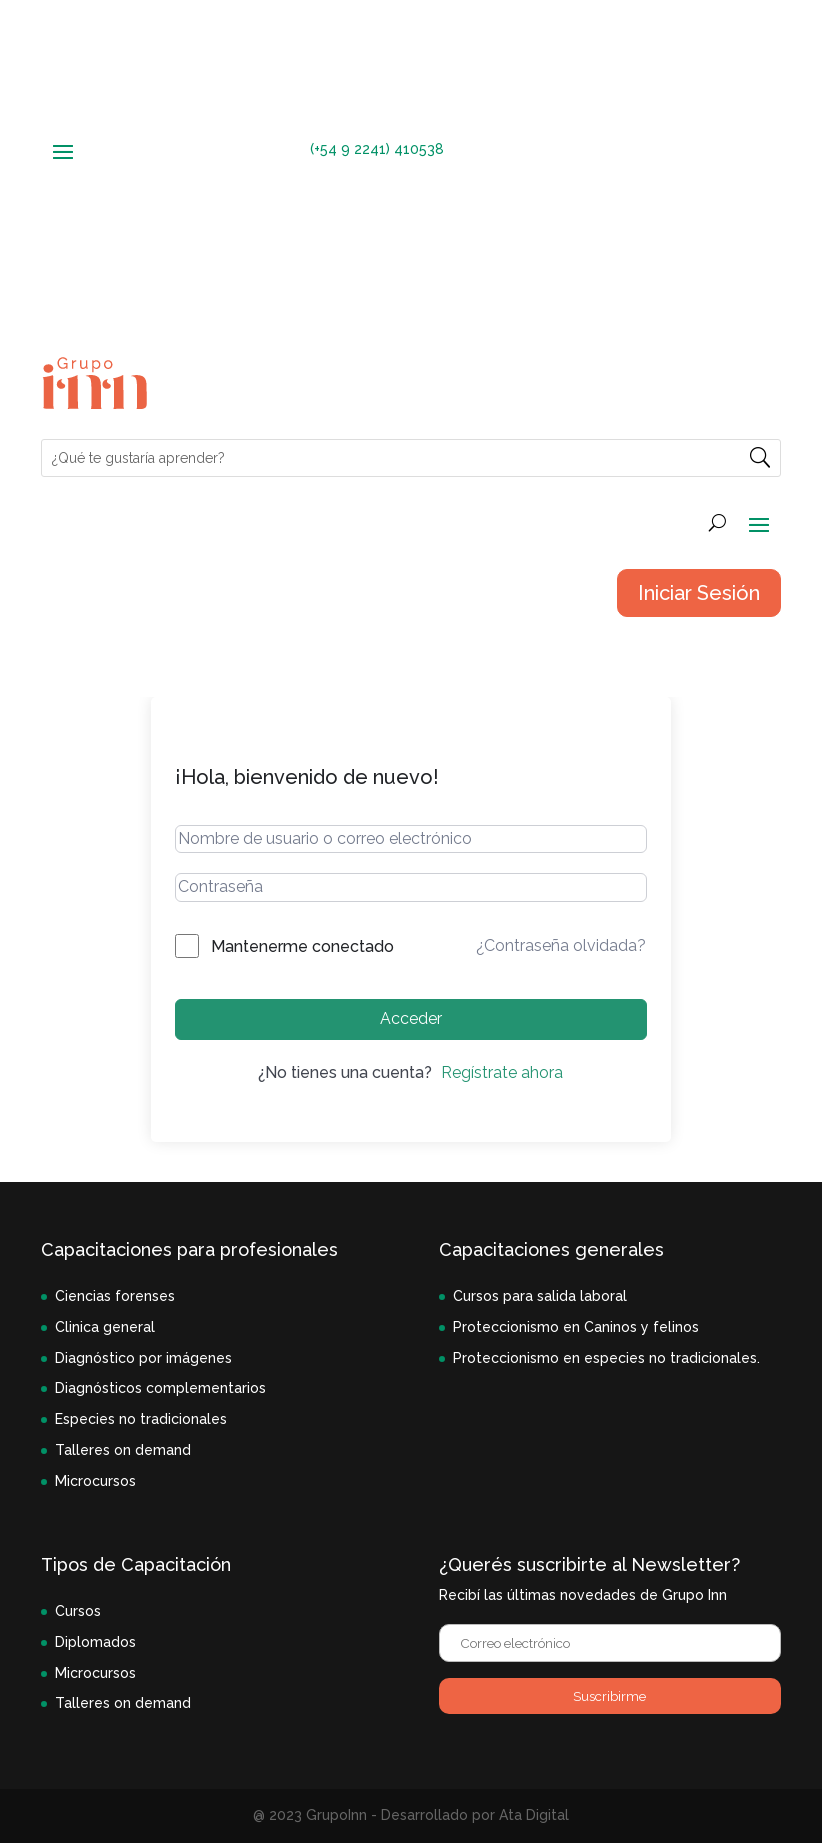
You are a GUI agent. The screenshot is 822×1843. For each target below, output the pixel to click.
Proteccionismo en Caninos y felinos (576, 1327)
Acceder (411, 1018)
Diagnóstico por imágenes (143, 1358)
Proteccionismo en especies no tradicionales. (606, 1358)
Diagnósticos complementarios (160, 1388)
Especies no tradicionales (141, 1419)
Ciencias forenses (115, 1296)
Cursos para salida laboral (540, 1296)
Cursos (78, 1611)
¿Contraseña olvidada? (561, 945)
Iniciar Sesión (699, 593)
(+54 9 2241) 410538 (377, 149)
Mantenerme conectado (302, 946)
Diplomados (95, 1642)
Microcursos (95, 1481)
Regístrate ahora (502, 1072)
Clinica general (105, 1327)
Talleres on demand (123, 1450)
